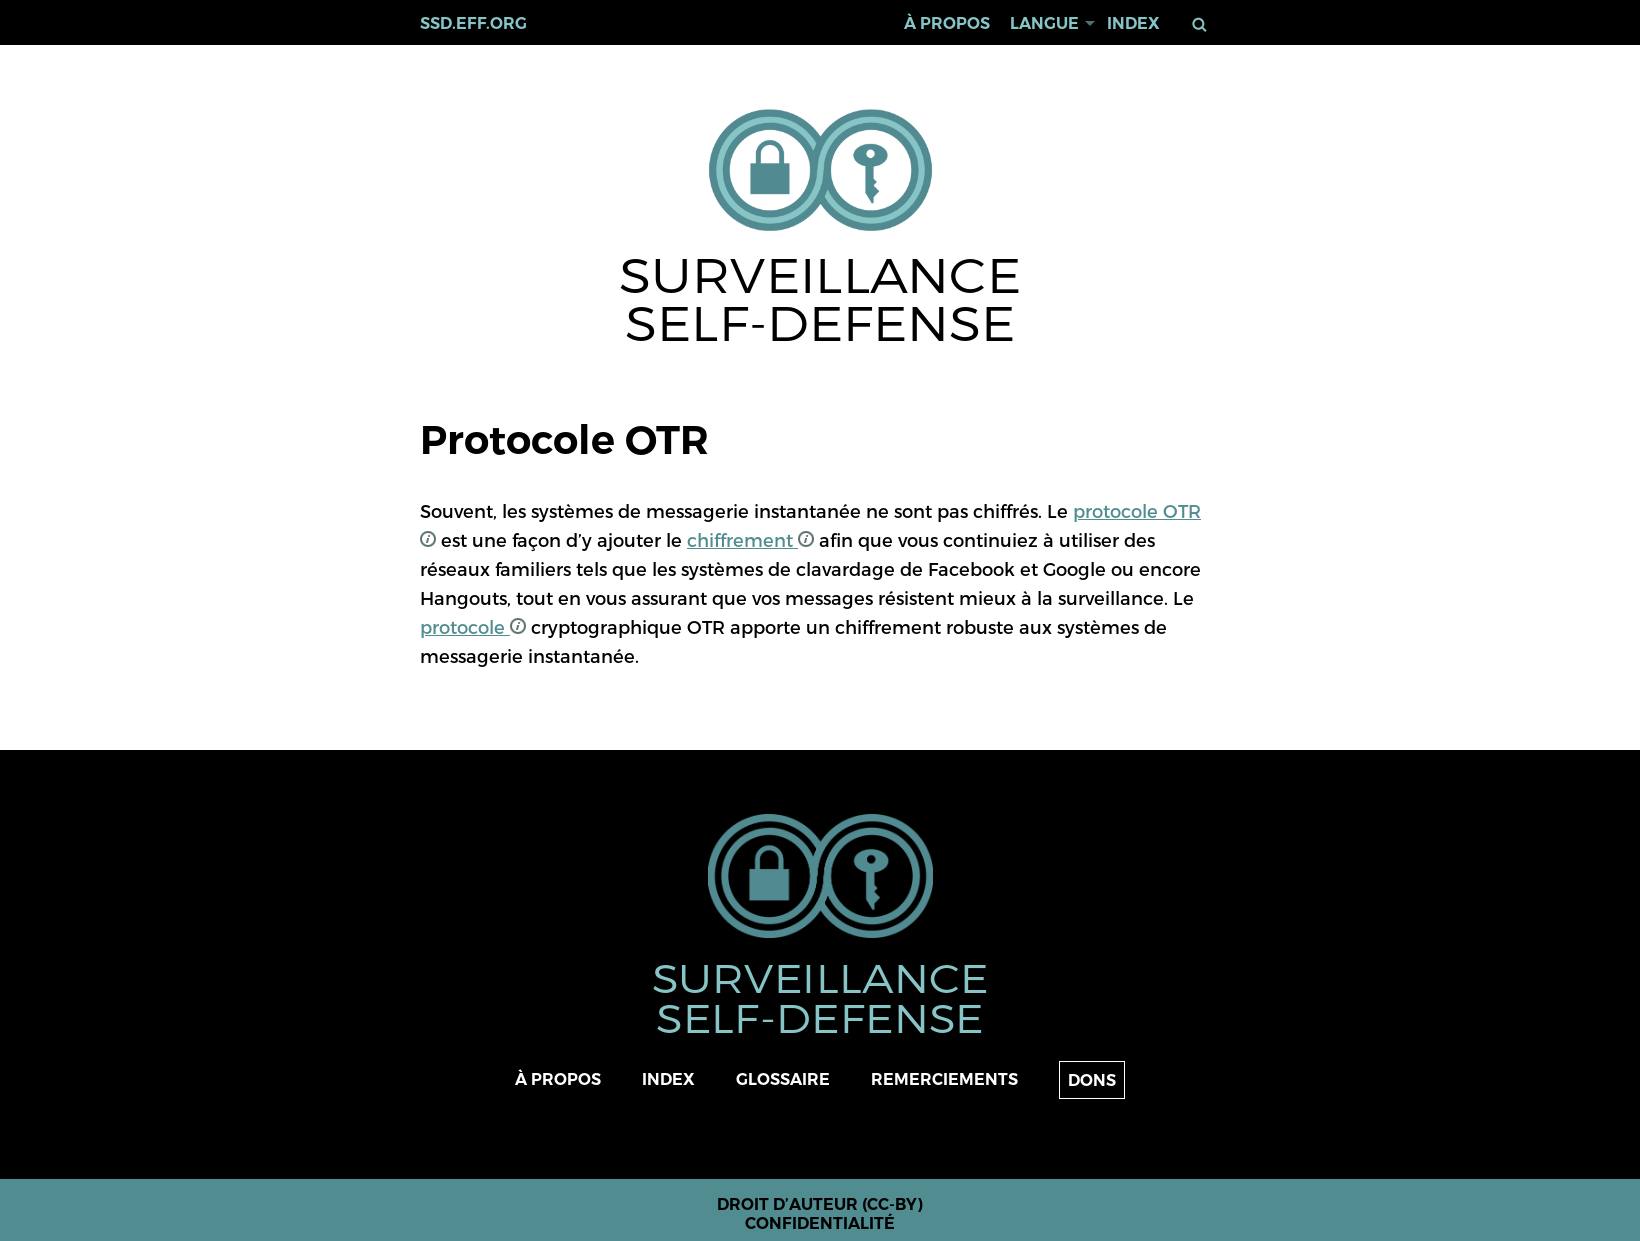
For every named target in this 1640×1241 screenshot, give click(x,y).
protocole (473, 626)
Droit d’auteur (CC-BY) (820, 1204)
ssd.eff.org (473, 23)
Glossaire (783, 1079)
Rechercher (1203, 24)
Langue (1044, 23)
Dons (1092, 1080)
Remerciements (944, 1079)
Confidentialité (820, 1223)
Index (1133, 23)
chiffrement (750, 539)
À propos (947, 23)
